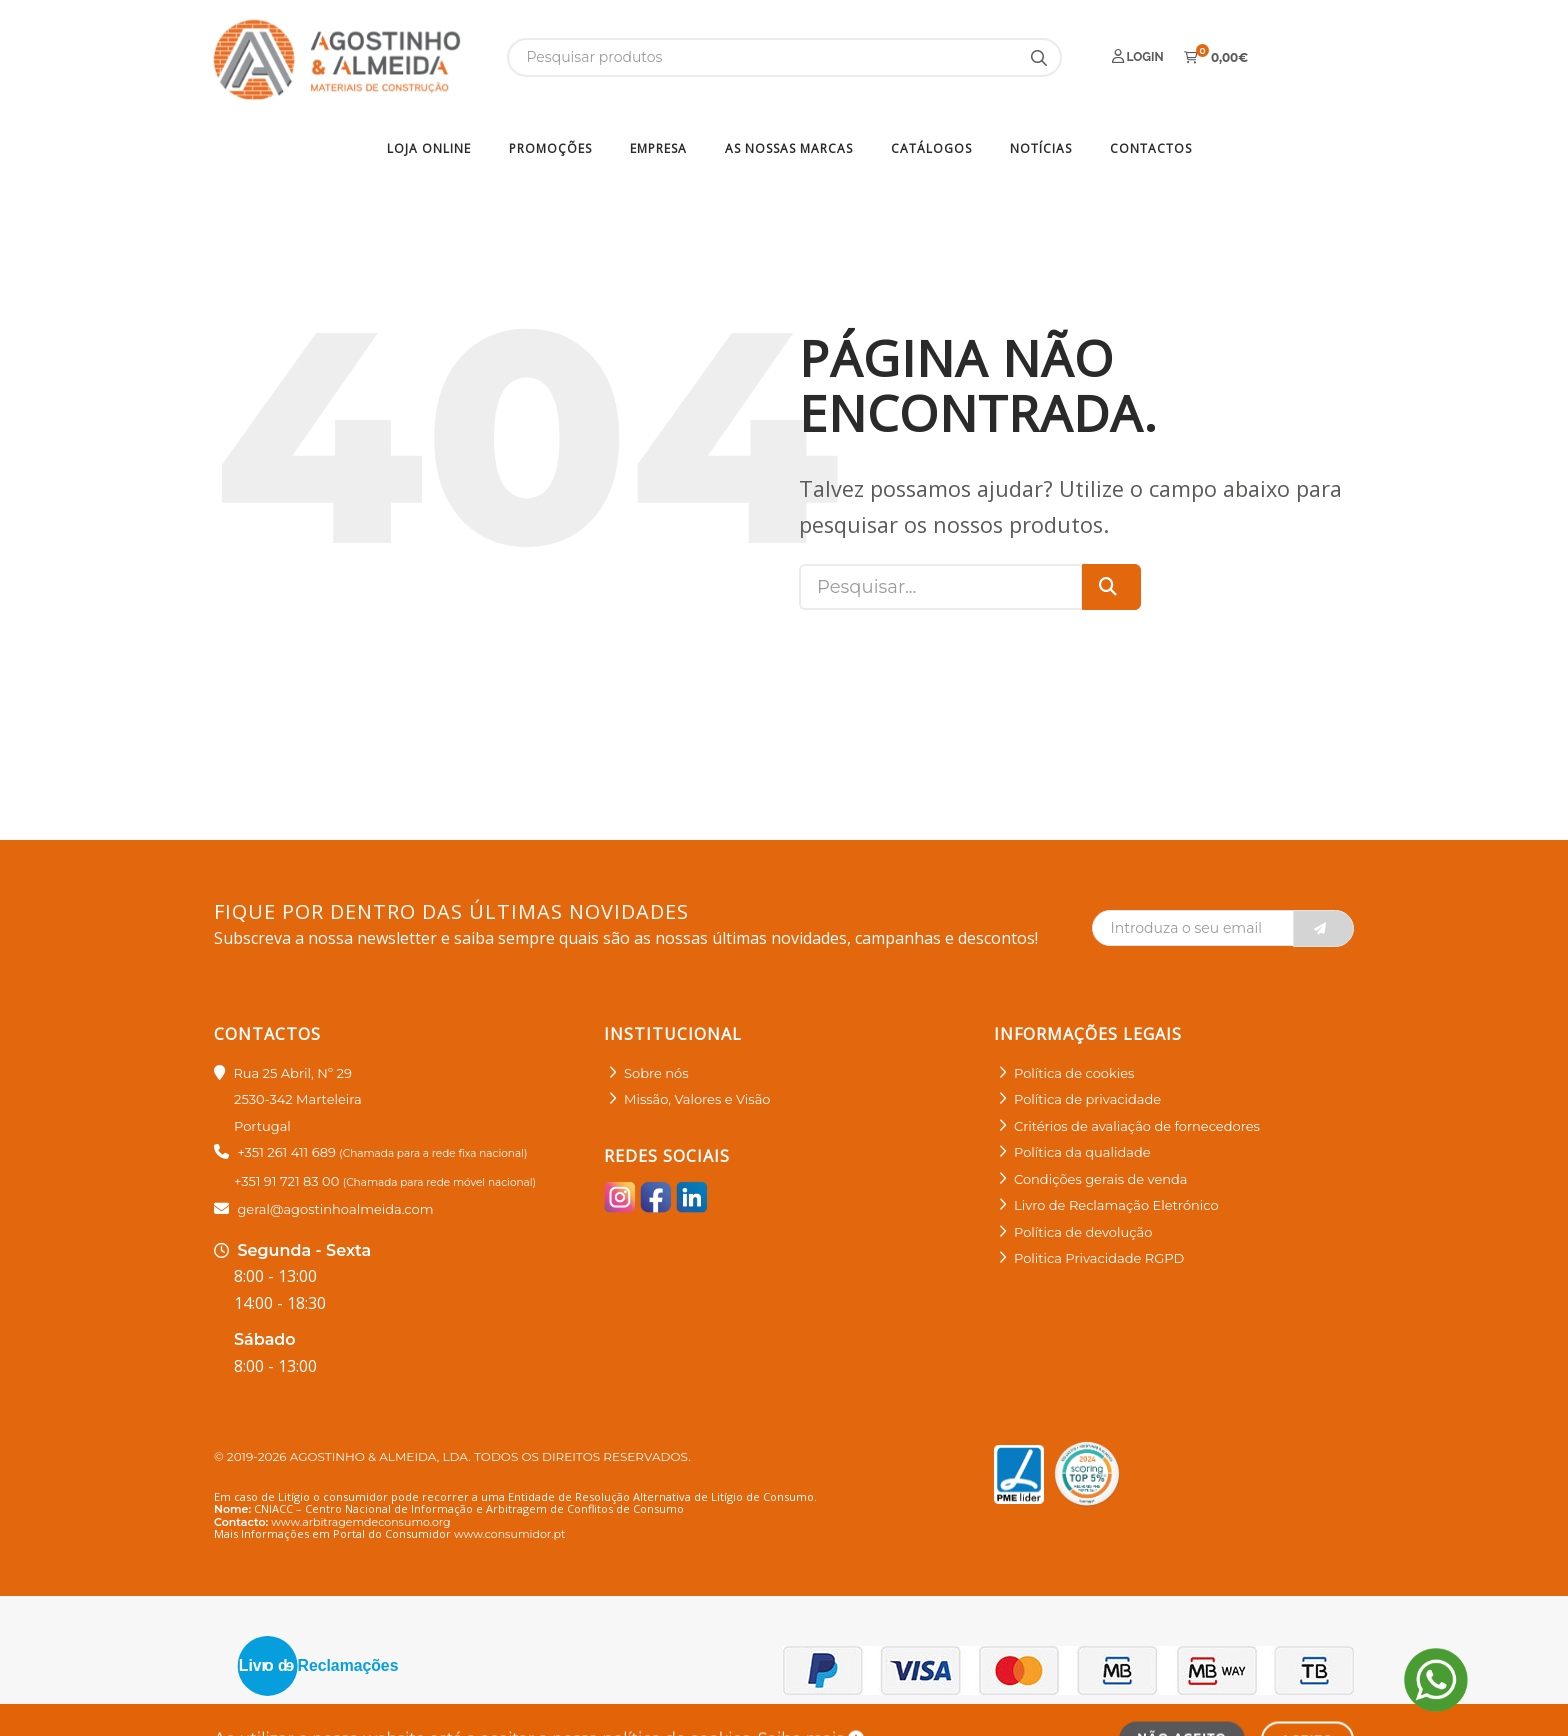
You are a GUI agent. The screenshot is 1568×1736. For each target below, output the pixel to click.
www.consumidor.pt (509, 1534)
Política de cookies (1074, 1073)
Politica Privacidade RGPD (1099, 1258)
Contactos (1151, 148)
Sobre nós (656, 1073)
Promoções (550, 148)
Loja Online (429, 148)
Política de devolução (1083, 1232)
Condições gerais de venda (1101, 1179)
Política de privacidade (1087, 1099)
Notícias (1041, 148)
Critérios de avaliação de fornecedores (1137, 1126)
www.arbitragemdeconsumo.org (360, 1522)
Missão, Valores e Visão (697, 1099)
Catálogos (931, 148)
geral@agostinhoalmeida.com (335, 1209)
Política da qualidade (1082, 1152)
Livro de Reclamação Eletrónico (1116, 1205)
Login (1138, 56)
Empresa (658, 148)
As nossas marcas (789, 148)
